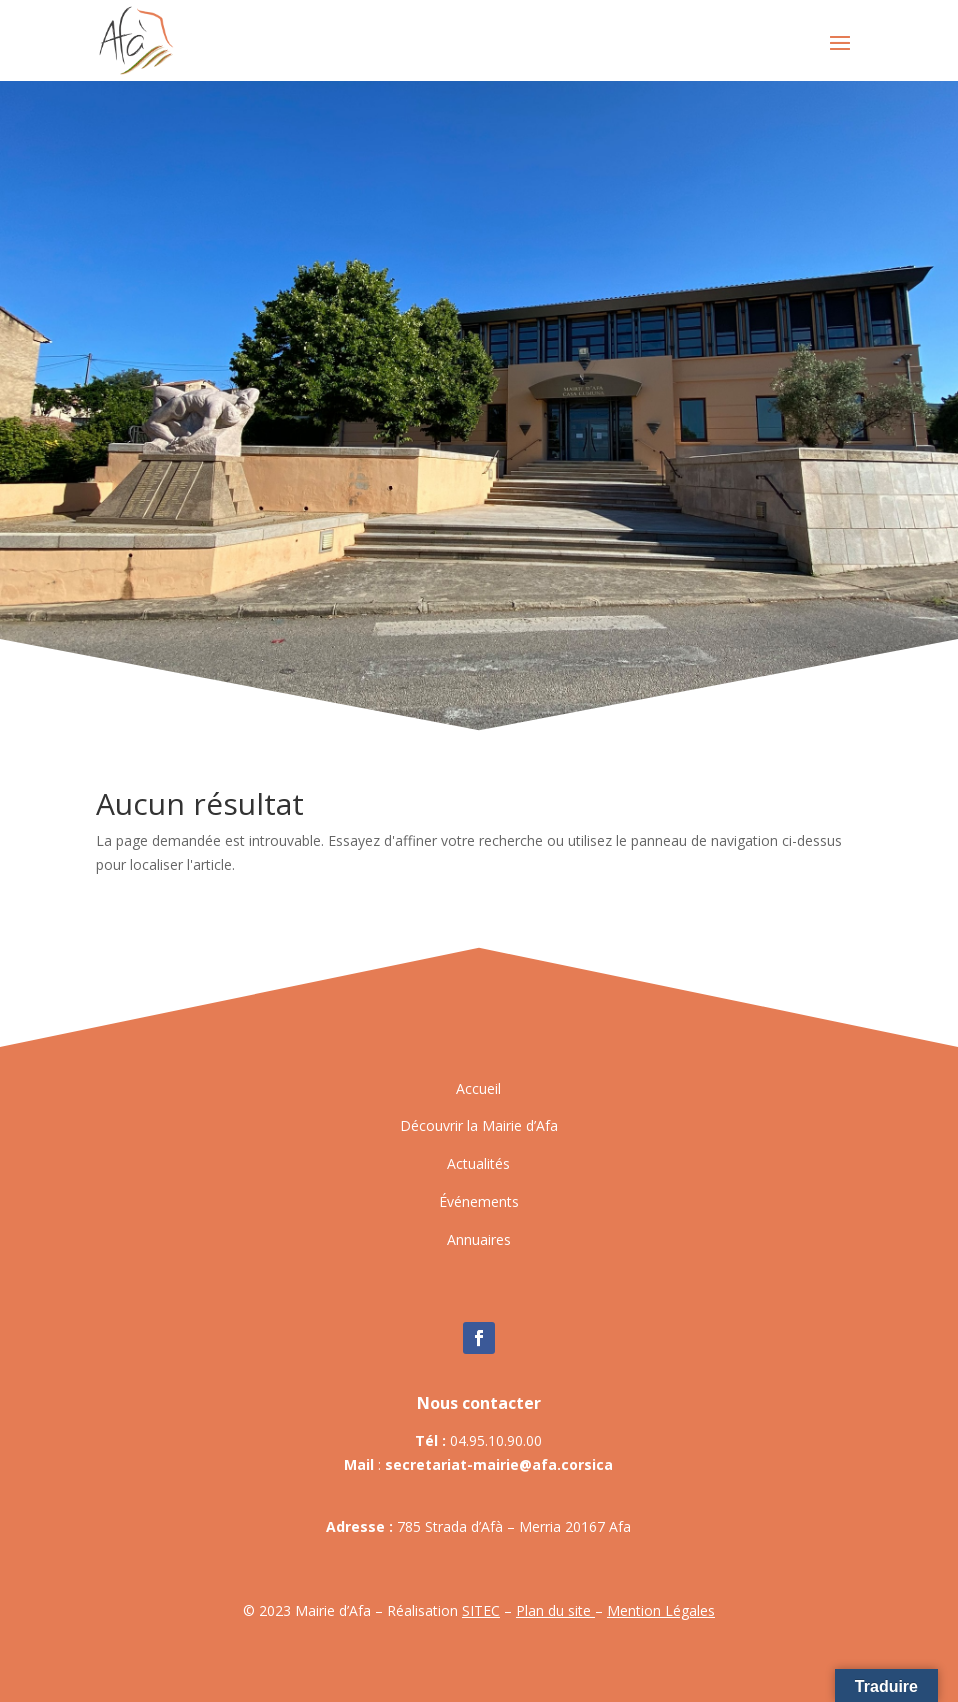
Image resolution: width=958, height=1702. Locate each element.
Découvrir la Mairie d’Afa (479, 1125)
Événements (479, 1201)
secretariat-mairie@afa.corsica (499, 1464)
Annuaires (479, 1239)
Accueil (478, 1088)
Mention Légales (661, 1610)
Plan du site (555, 1610)
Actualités (478, 1163)
